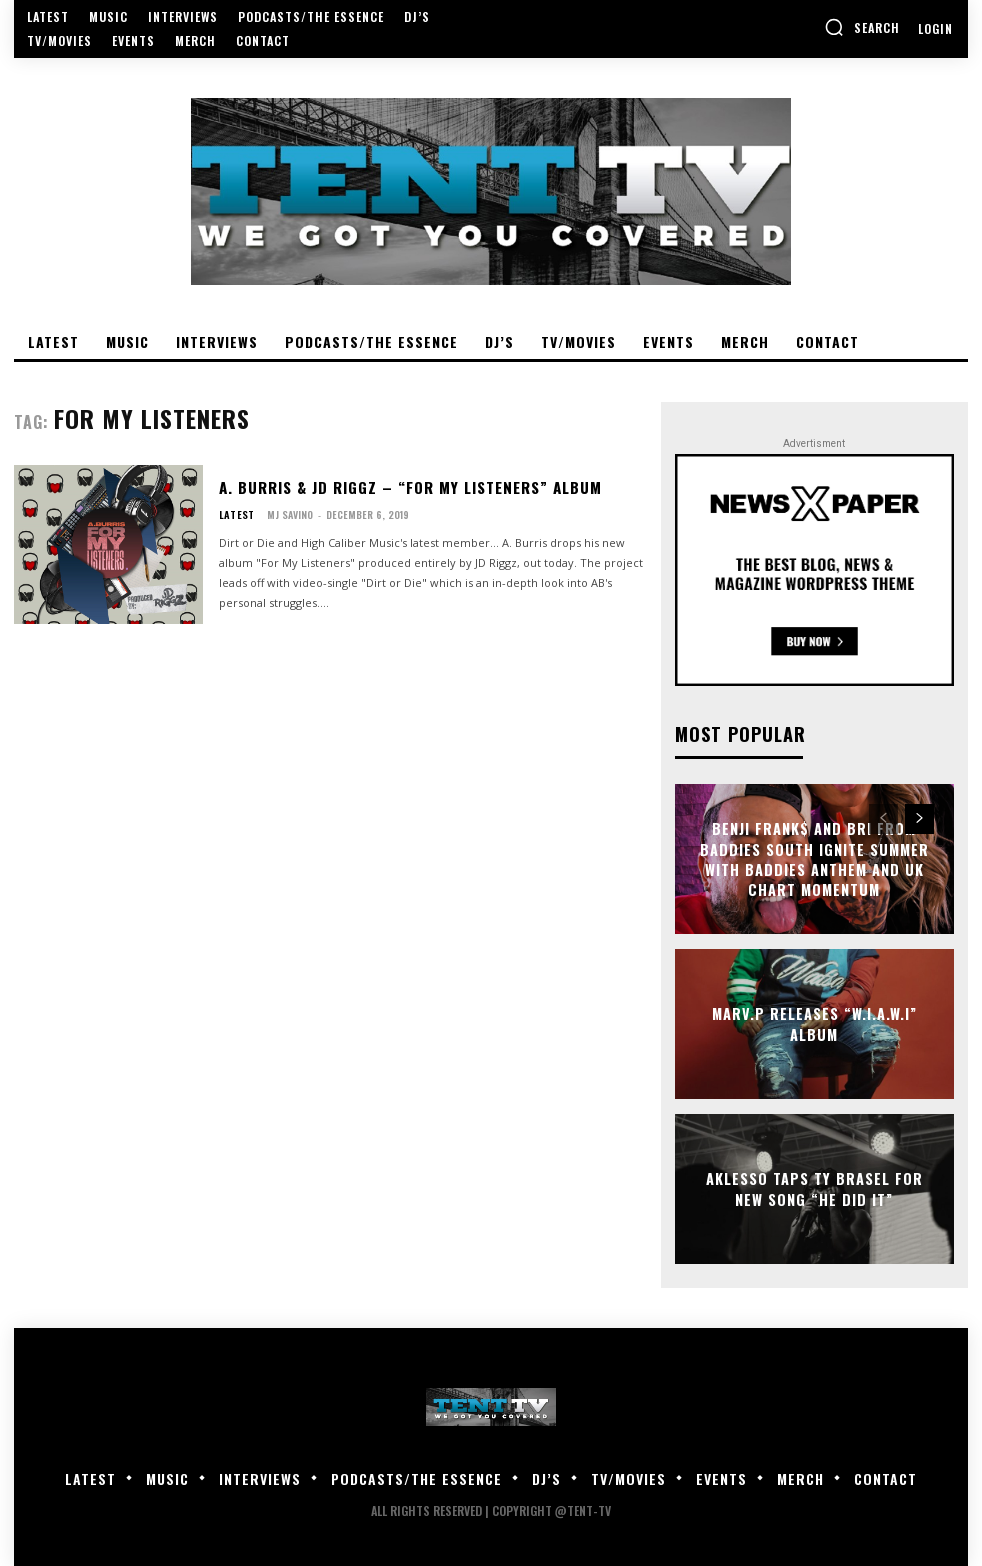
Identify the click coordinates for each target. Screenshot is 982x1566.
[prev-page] (883, 818)
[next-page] (919, 818)
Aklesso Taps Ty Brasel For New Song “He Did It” (814, 1188)
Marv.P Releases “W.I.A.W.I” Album (814, 1023)
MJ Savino (288, 513)
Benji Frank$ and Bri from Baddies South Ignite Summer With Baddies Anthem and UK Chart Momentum (814, 858)
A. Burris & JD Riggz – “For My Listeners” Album (404, 487)
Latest (235, 514)
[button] (862, 27)
